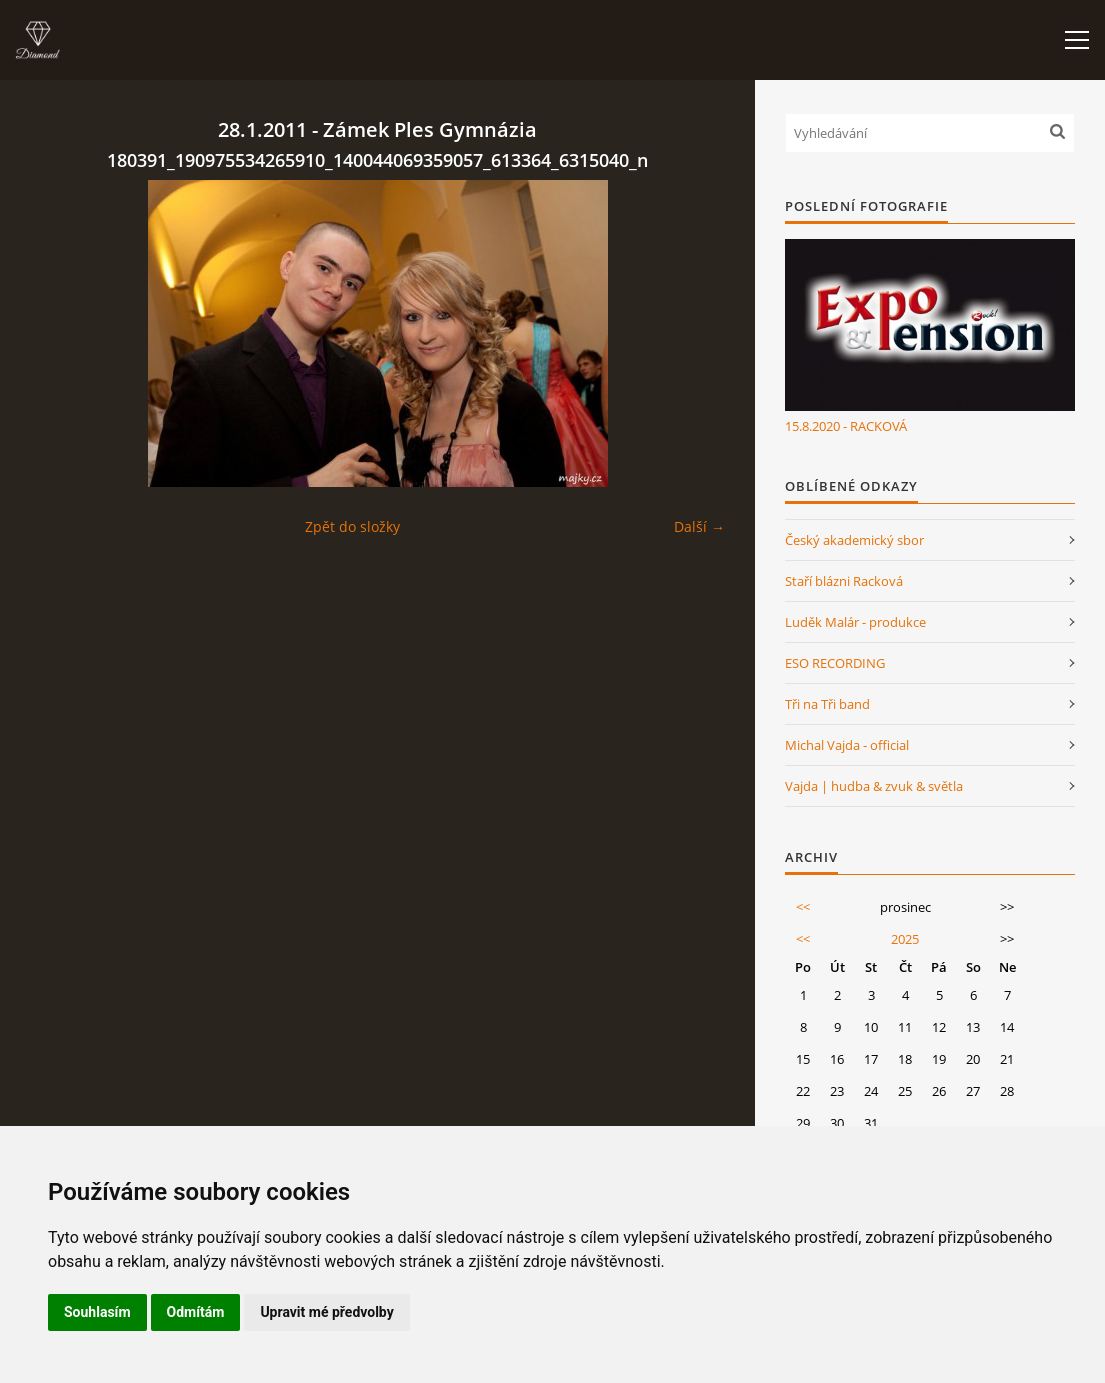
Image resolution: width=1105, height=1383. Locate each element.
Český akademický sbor (854, 540)
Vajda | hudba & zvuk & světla (874, 786)
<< (803, 907)
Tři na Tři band (827, 704)
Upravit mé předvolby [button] (326, 1312)
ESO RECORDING (835, 663)
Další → (699, 526)
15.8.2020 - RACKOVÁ (846, 426)
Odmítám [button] (196, 1312)
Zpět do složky (352, 526)
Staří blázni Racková (844, 581)
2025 (905, 939)
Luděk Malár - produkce (855, 622)
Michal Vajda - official (847, 745)
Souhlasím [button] (97, 1312)
